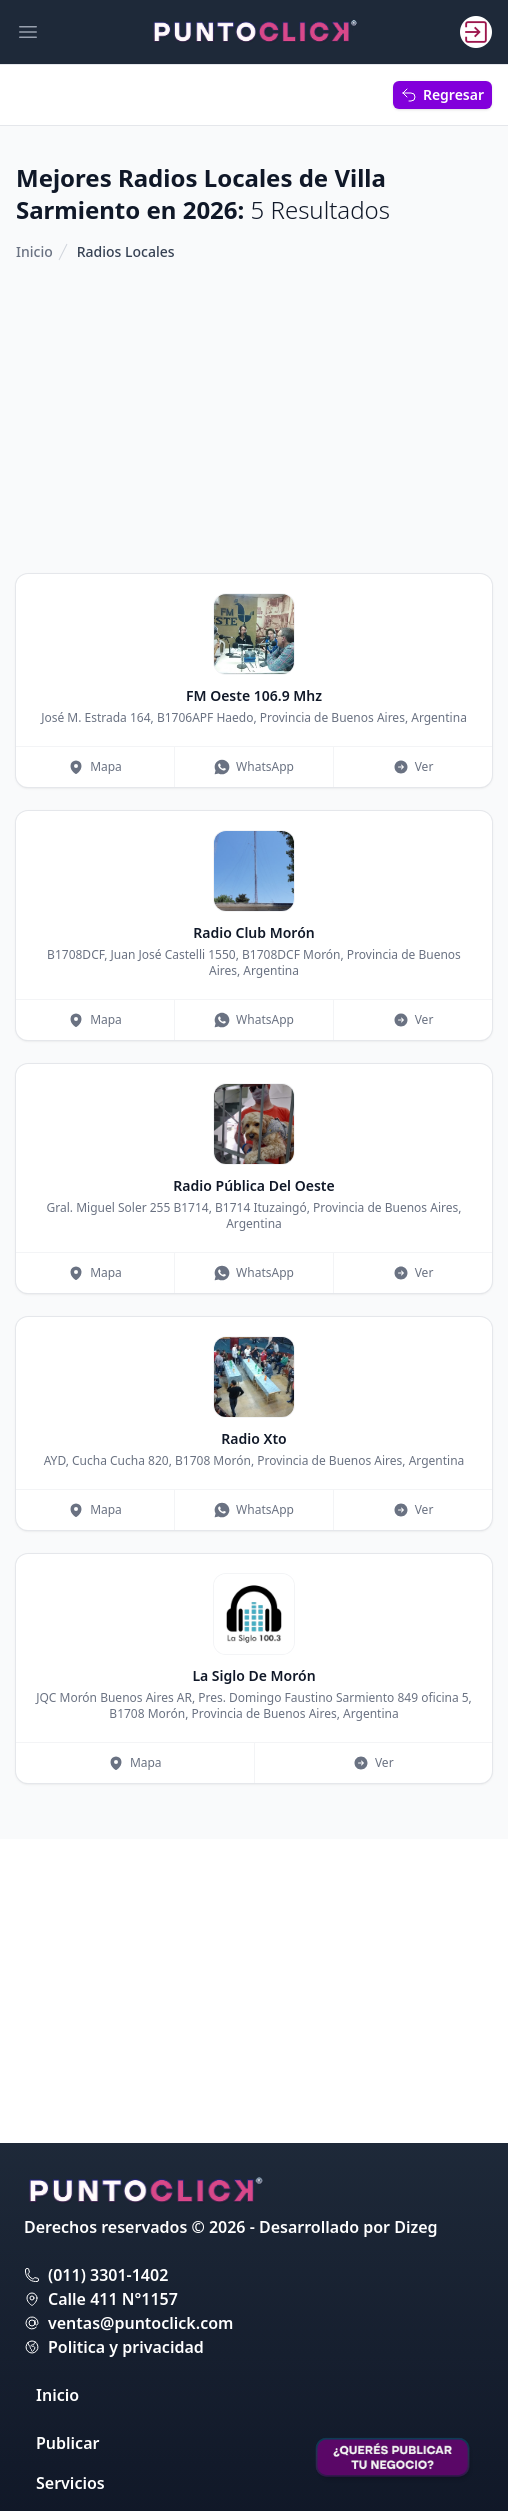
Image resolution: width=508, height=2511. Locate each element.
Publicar (67, 2443)
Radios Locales (126, 251)
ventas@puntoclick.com (140, 2323)
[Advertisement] (254, 418)
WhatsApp (254, 766)
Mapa (95, 766)
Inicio (34, 251)
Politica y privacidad (126, 2347)
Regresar (442, 94)
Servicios (70, 2483)
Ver (413, 766)
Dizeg (415, 2227)
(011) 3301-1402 (108, 2275)
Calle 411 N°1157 (113, 2299)
